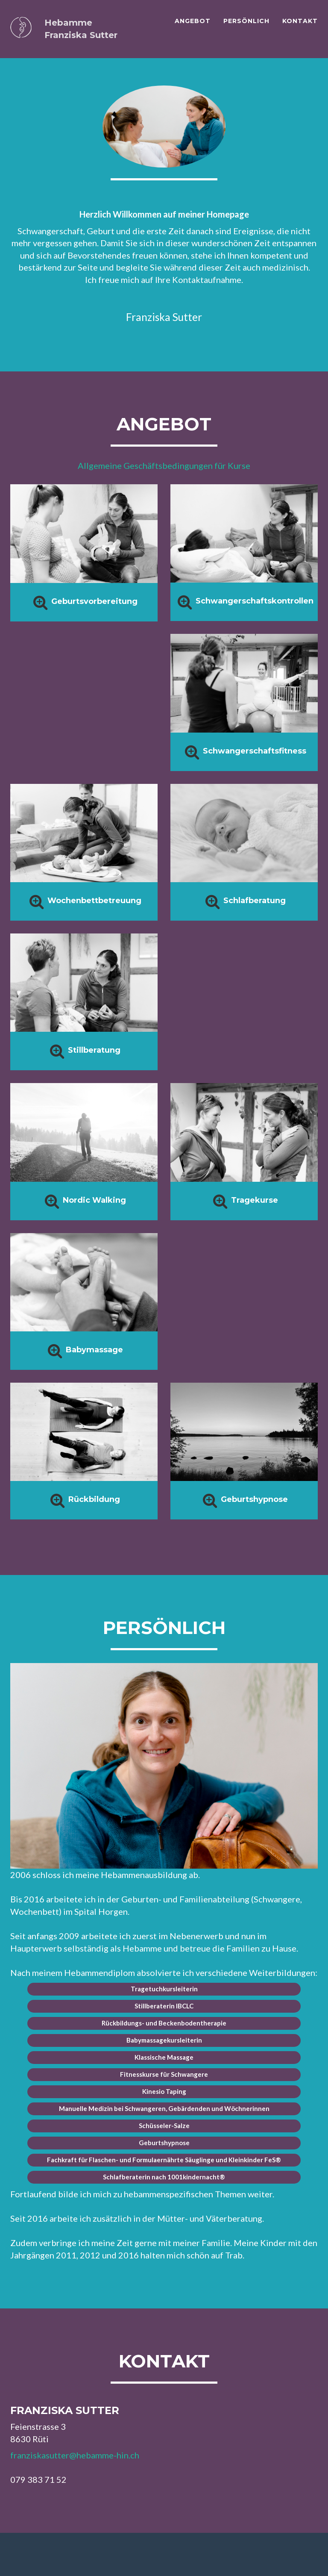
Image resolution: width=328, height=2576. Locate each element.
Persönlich (246, 21)
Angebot (193, 21)
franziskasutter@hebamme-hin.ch (74, 2455)
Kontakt (300, 21)
